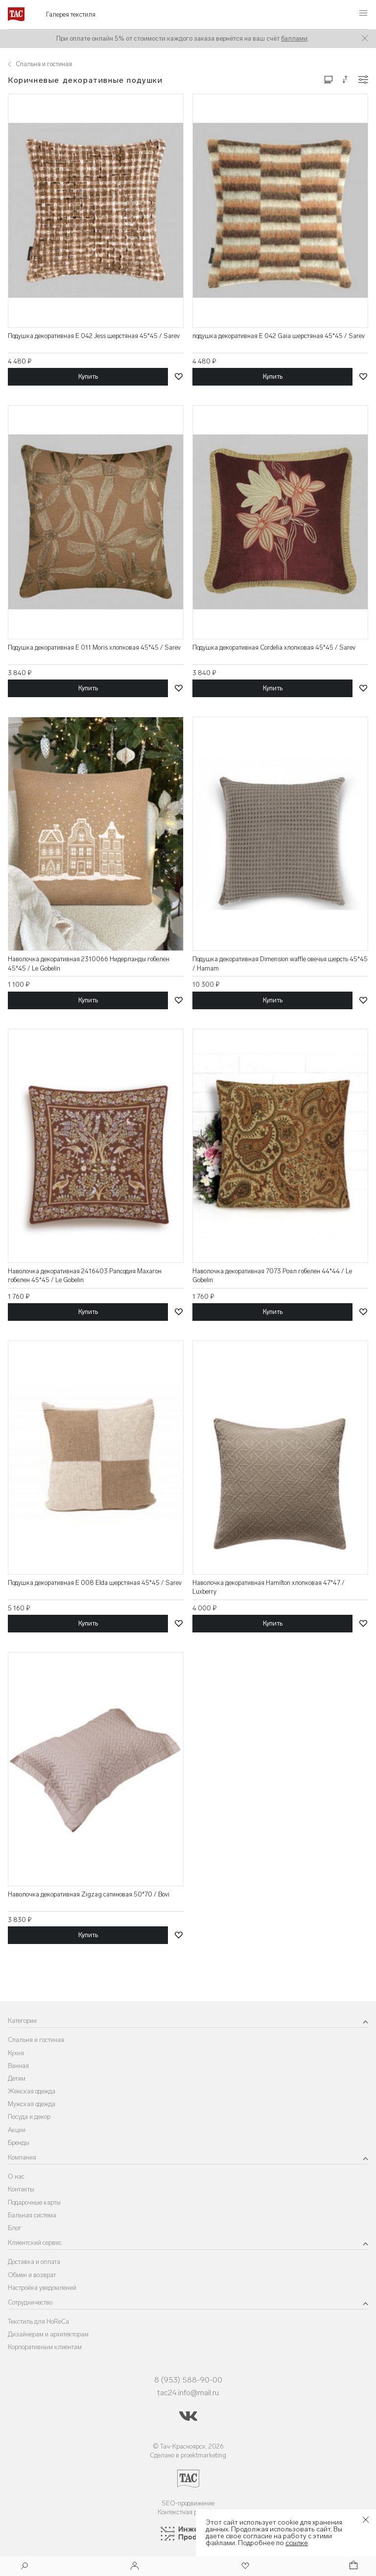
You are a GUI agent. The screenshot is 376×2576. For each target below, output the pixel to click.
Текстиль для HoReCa (38, 2321)
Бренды (18, 2142)
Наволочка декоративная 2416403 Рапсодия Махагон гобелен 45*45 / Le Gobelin (85, 1275)
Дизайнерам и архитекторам (48, 2334)
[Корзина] (352, 2566)
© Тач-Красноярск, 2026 (188, 2446)
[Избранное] (244, 2566)
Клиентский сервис (35, 2242)
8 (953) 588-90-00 (188, 2379)
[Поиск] (24, 2567)
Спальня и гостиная (36, 2039)
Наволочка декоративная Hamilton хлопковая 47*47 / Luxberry (268, 1587)
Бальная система (32, 2215)
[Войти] (135, 2566)
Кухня (16, 2053)
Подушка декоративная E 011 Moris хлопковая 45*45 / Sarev (94, 647)
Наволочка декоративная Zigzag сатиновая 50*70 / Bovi (88, 1894)
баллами (294, 38)
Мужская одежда (31, 2104)
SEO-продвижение (188, 2503)
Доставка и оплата (34, 2261)
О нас (16, 2176)
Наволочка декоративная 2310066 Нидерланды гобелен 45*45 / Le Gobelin (88, 963)
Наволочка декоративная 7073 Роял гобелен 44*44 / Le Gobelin (272, 1275)
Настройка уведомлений (42, 2287)
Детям (16, 2078)
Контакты (21, 2189)
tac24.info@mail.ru (188, 2392)
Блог (15, 2228)
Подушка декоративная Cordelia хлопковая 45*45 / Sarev (273, 647)
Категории (22, 2020)
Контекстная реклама (188, 2512)
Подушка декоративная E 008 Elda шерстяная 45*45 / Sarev (95, 1582)
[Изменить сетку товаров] (328, 79)
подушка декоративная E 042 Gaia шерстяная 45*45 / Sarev (278, 336)
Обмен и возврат (32, 2275)
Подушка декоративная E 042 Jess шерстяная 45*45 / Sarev (94, 336)
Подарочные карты (34, 2202)
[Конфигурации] (363, 79)
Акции (16, 2130)
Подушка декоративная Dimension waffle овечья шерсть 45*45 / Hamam (280, 963)
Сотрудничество (30, 2302)
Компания (22, 2157)
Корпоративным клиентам (45, 2347)
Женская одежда (31, 2091)
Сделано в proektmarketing (188, 2455)
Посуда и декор (29, 2116)
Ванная (18, 2065)
